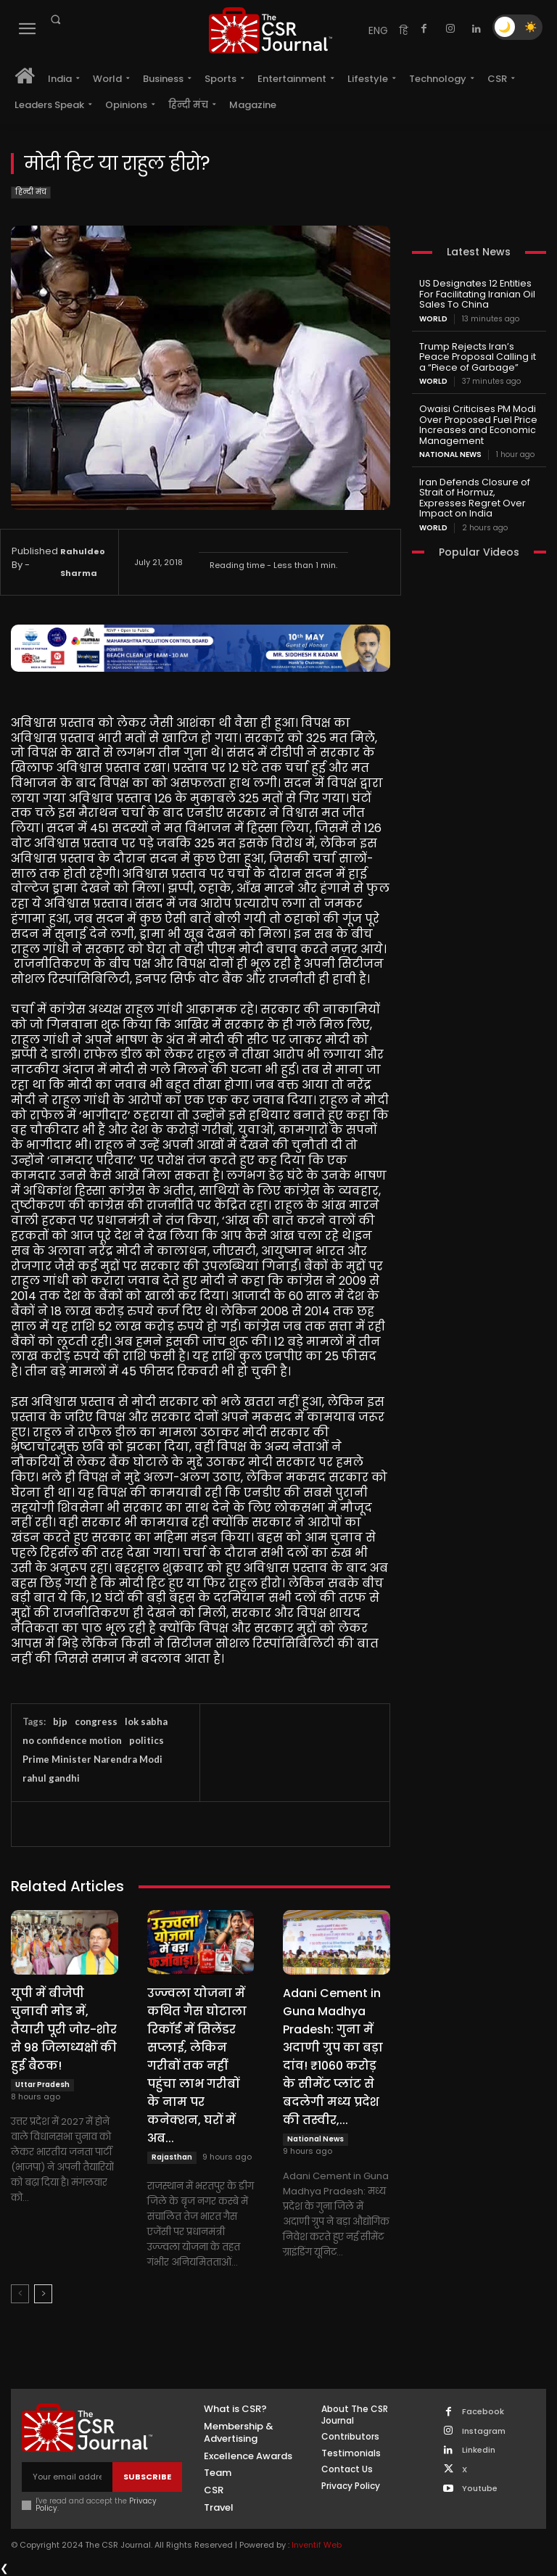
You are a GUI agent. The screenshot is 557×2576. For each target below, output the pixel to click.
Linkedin (478, 2450)
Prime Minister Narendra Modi (92, 1759)
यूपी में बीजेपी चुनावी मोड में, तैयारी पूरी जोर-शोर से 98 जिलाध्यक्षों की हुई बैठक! (64, 2029)
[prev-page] (20, 2293)
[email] (67, 2477)
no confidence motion (72, 1740)
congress (96, 1721)
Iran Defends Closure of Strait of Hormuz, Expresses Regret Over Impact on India (477, 492)
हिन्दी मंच (31, 192)
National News (315, 2138)
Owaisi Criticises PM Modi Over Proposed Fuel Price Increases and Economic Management (475, 421)
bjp (60, 1721)
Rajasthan (172, 2157)
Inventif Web (317, 2545)
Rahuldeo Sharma (82, 562)
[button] (55, 19)
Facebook (483, 2411)
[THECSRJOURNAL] (270, 30)
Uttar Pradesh (42, 2084)
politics (146, 1740)
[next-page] (43, 2293)
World (433, 318)
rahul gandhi (51, 1778)
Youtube (480, 2487)
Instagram (484, 2430)
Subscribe (147, 2476)
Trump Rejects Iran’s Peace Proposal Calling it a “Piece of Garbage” (478, 355)
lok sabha (146, 1721)
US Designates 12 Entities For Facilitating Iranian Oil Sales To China (475, 293)
